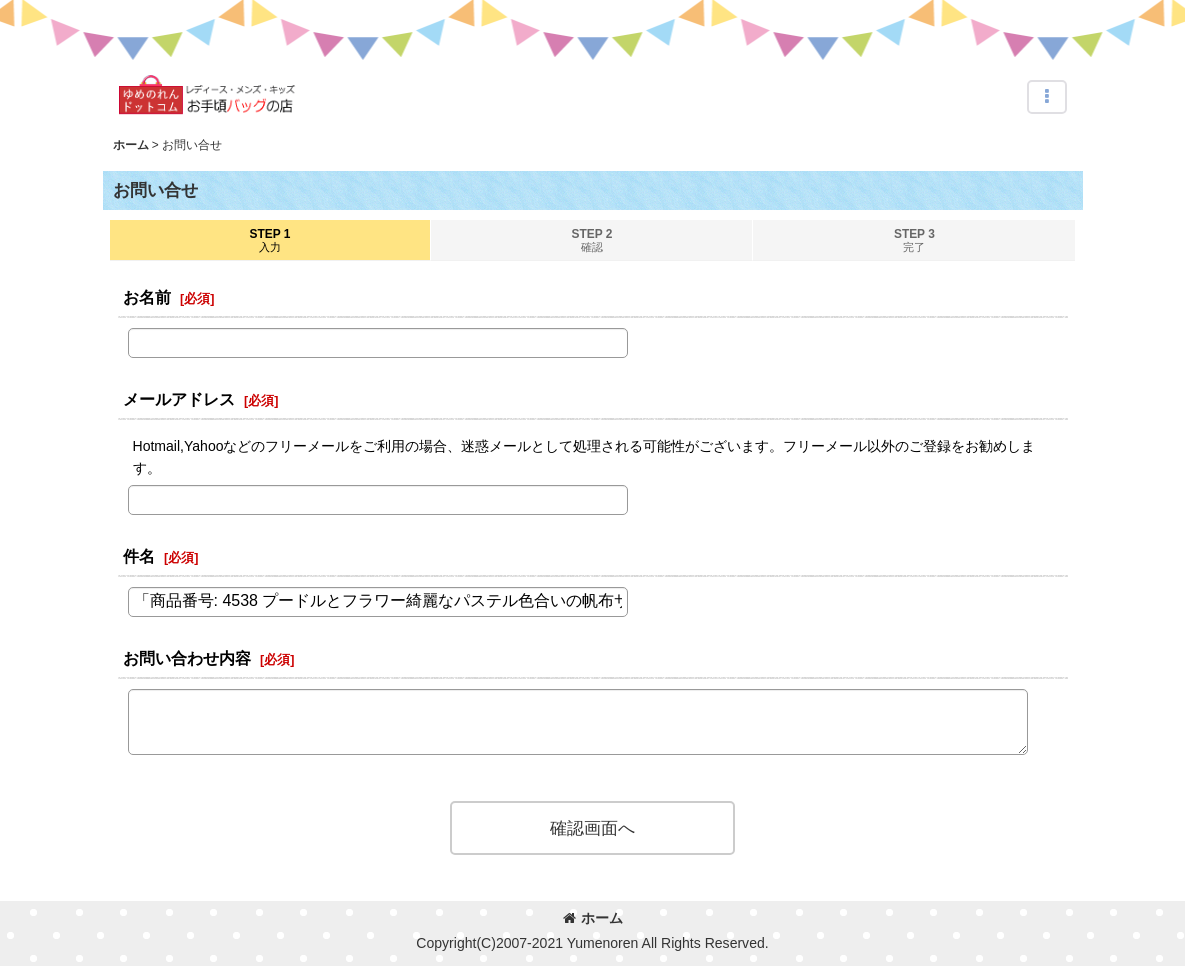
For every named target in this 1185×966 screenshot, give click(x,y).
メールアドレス (179, 399)
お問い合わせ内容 (187, 658)
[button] (1047, 97)
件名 (139, 556)
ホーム (593, 918)
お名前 (147, 297)
